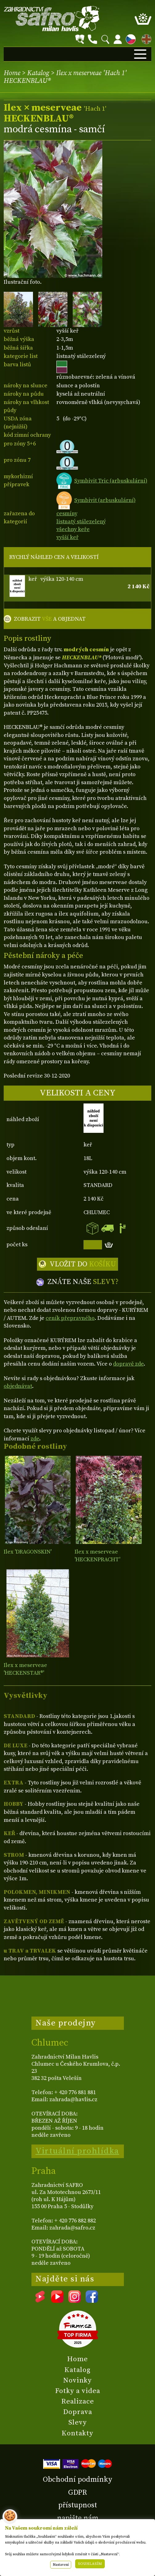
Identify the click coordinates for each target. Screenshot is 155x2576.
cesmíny (66, 513)
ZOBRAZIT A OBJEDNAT (50, 619)
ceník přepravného (70, 1318)
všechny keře (73, 529)
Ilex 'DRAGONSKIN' (27, 1551)
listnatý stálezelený (81, 521)
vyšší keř (67, 537)
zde (35, 1438)
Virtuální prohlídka (77, 2151)
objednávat (18, 1386)
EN (145, 38)
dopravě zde (128, 1363)
